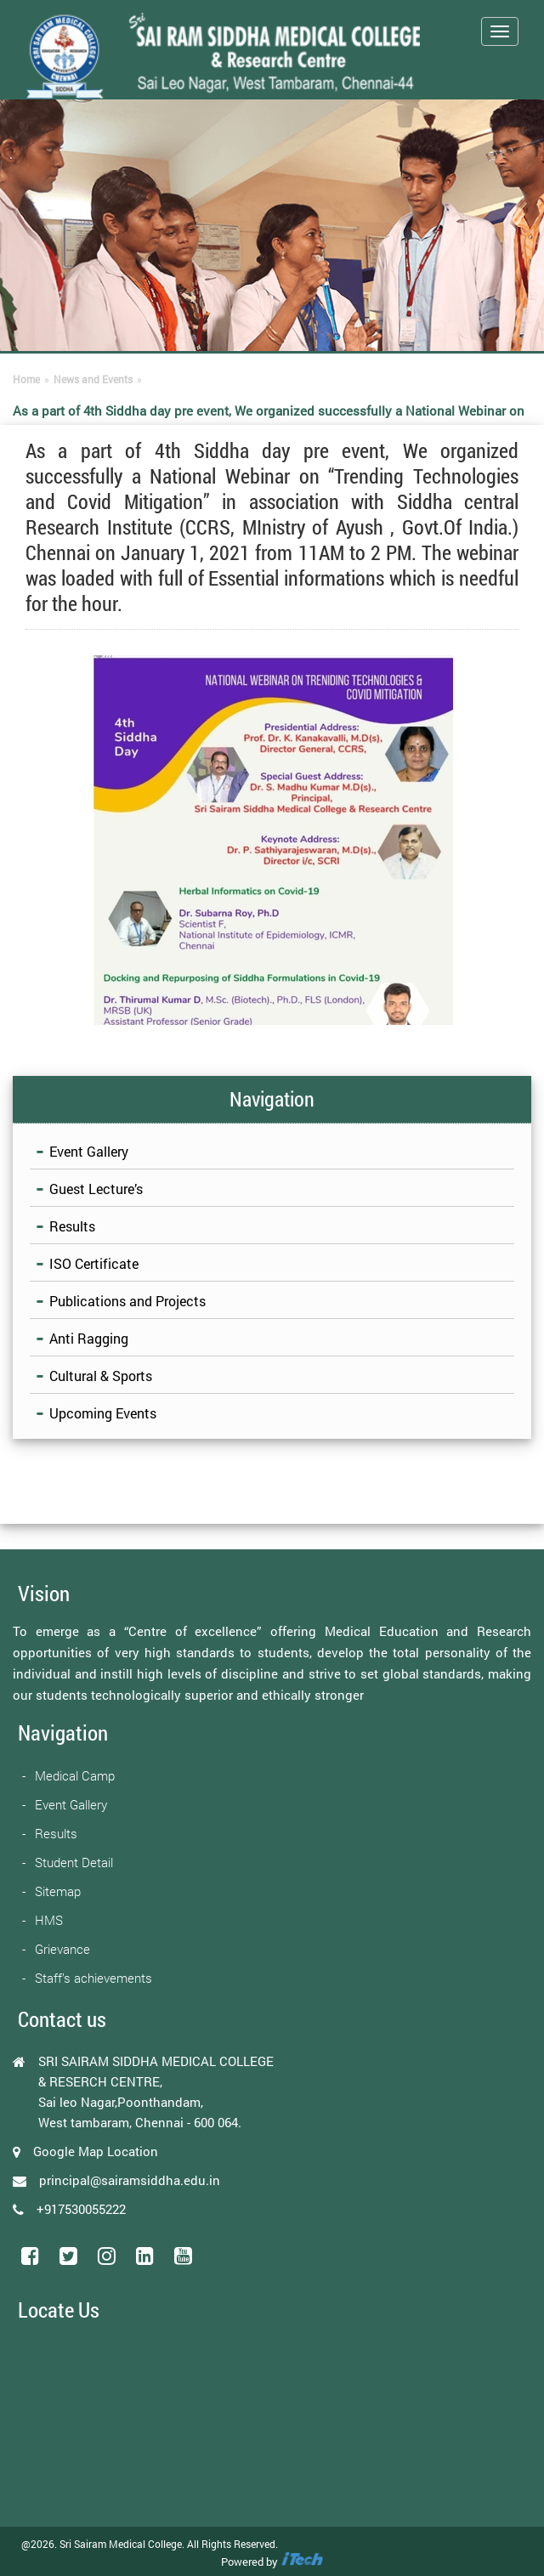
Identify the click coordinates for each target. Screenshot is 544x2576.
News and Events (93, 379)
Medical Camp (75, 1775)
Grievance (62, 1948)
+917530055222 (81, 2208)
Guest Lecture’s (96, 1188)
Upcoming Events (102, 1413)
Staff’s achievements (93, 1977)
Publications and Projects (127, 1301)
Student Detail (74, 1862)
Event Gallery (88, 1151)
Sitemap (58, 1890)
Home (26, 379)
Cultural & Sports (100, 1375)
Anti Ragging (88, 1338)
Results (72, 1226)
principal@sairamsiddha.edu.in (129, 2179)
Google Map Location (95, 2151)
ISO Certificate (94, 1263)
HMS (49, 1919)
